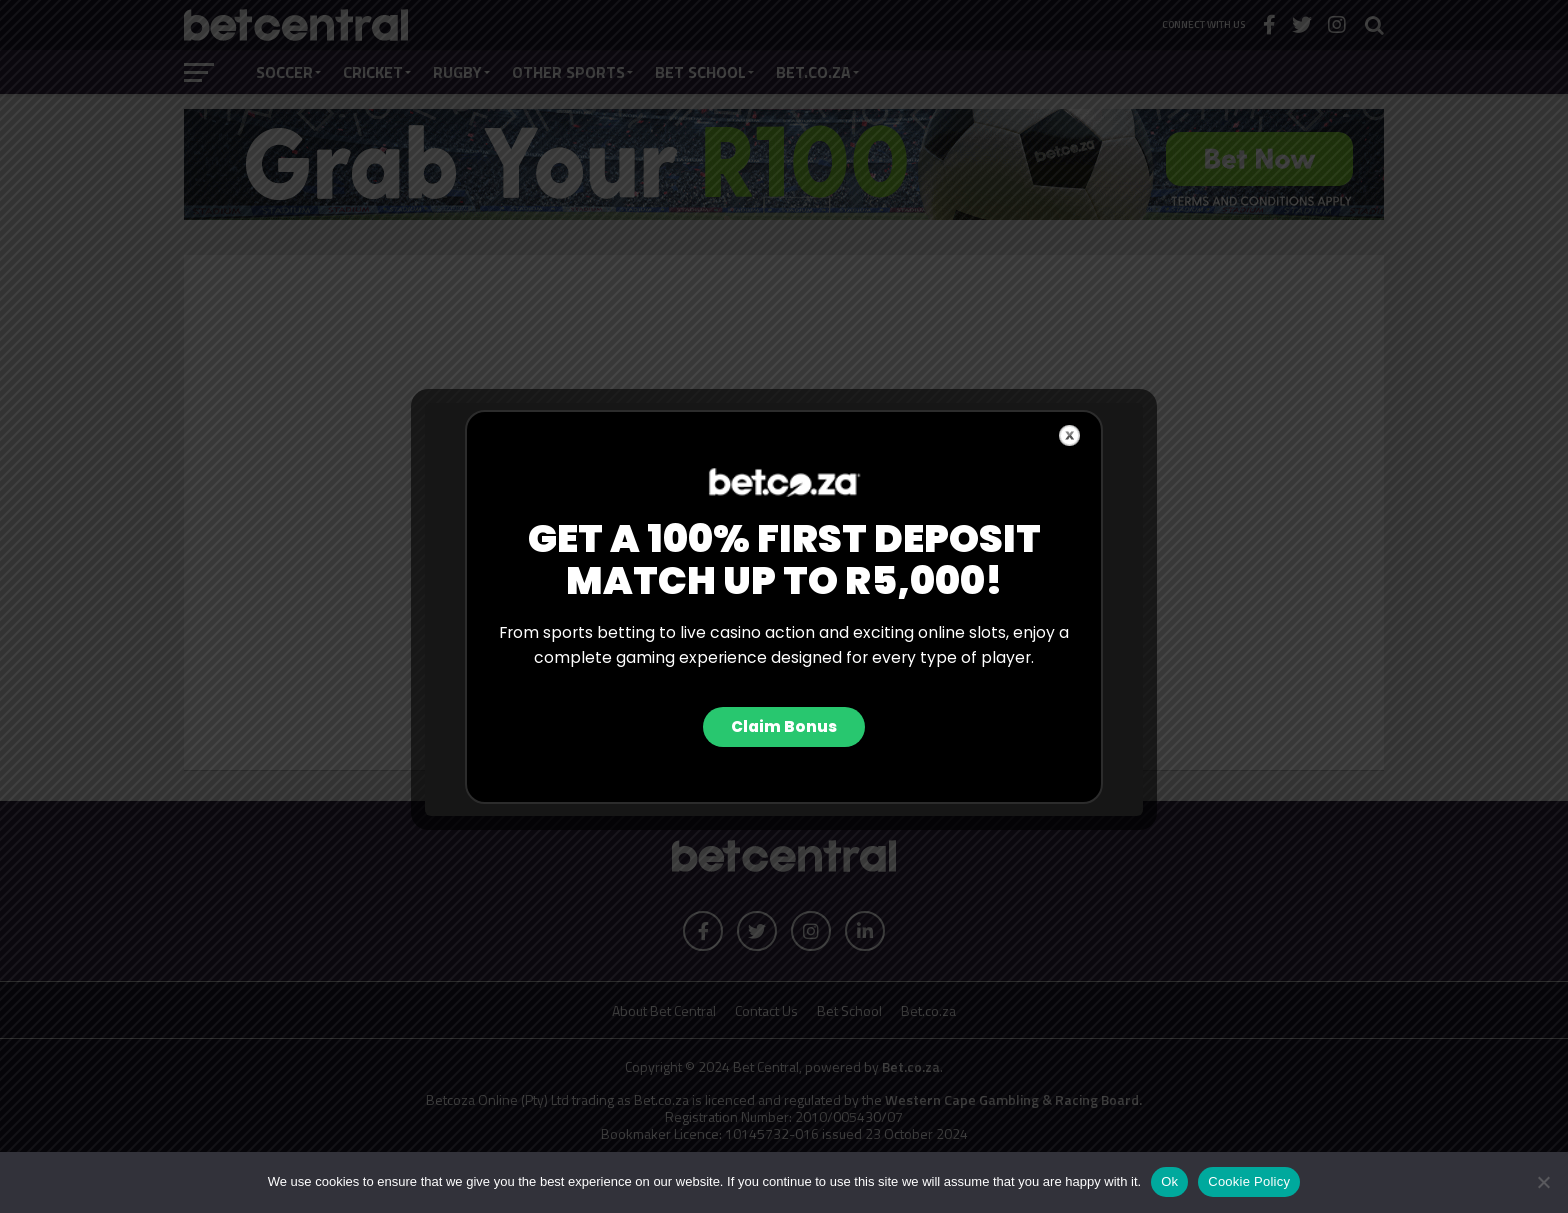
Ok (1169, 1181)
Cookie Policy (1249, 1181)
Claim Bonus (784, 726)
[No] (1543, 1182)
